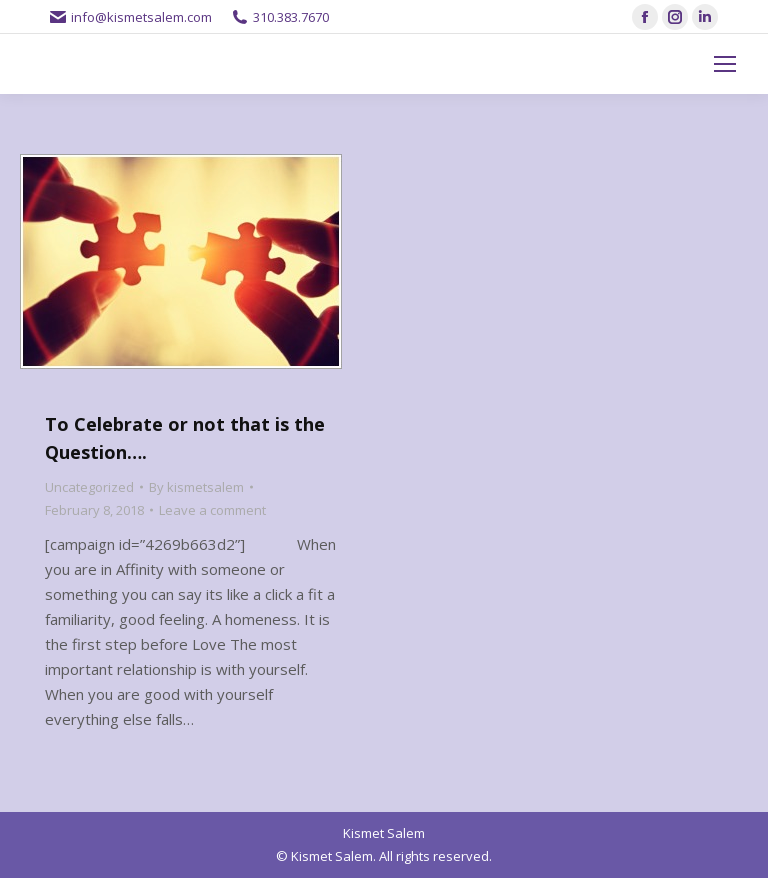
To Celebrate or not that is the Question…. (185, 438)
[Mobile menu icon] (725, 64)
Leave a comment (212, 510)
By (196, 487)
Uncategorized (89, 487)
